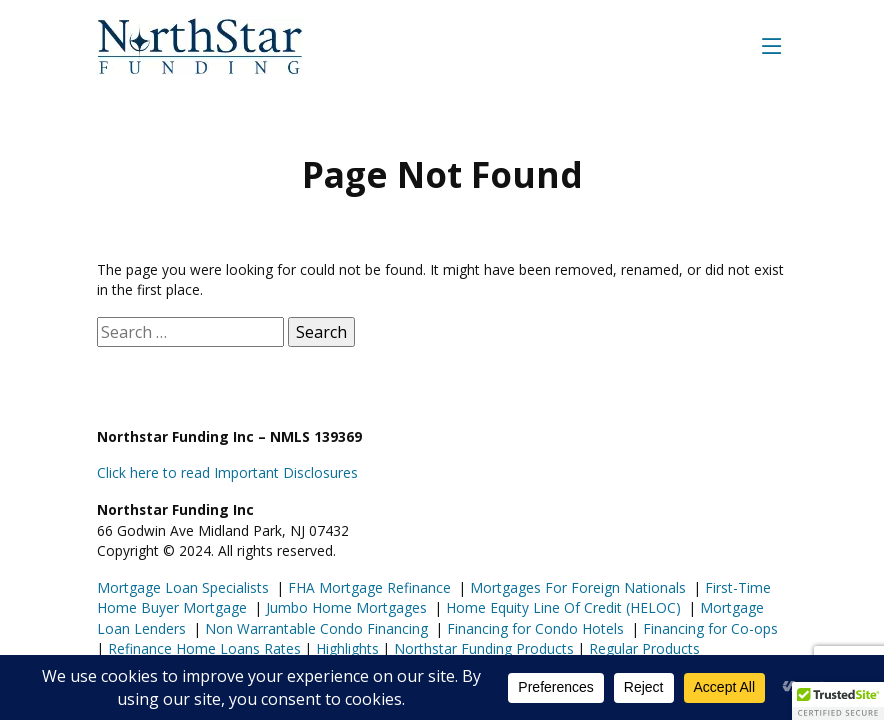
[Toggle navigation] (772, 45)
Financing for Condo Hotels (533, 628)
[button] (838, 701)
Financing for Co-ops (708, 628)
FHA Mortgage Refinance (369, 587)
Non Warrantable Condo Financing (314, 628)
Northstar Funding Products (482, 648)
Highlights (347, 648)
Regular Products (642, 648)
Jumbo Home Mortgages (344, 607)
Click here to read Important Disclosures (227, 472)
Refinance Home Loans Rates (202, 648)
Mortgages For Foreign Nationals (576, 587)
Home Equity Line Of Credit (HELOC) (561, 607)
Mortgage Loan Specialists (183, 587)
